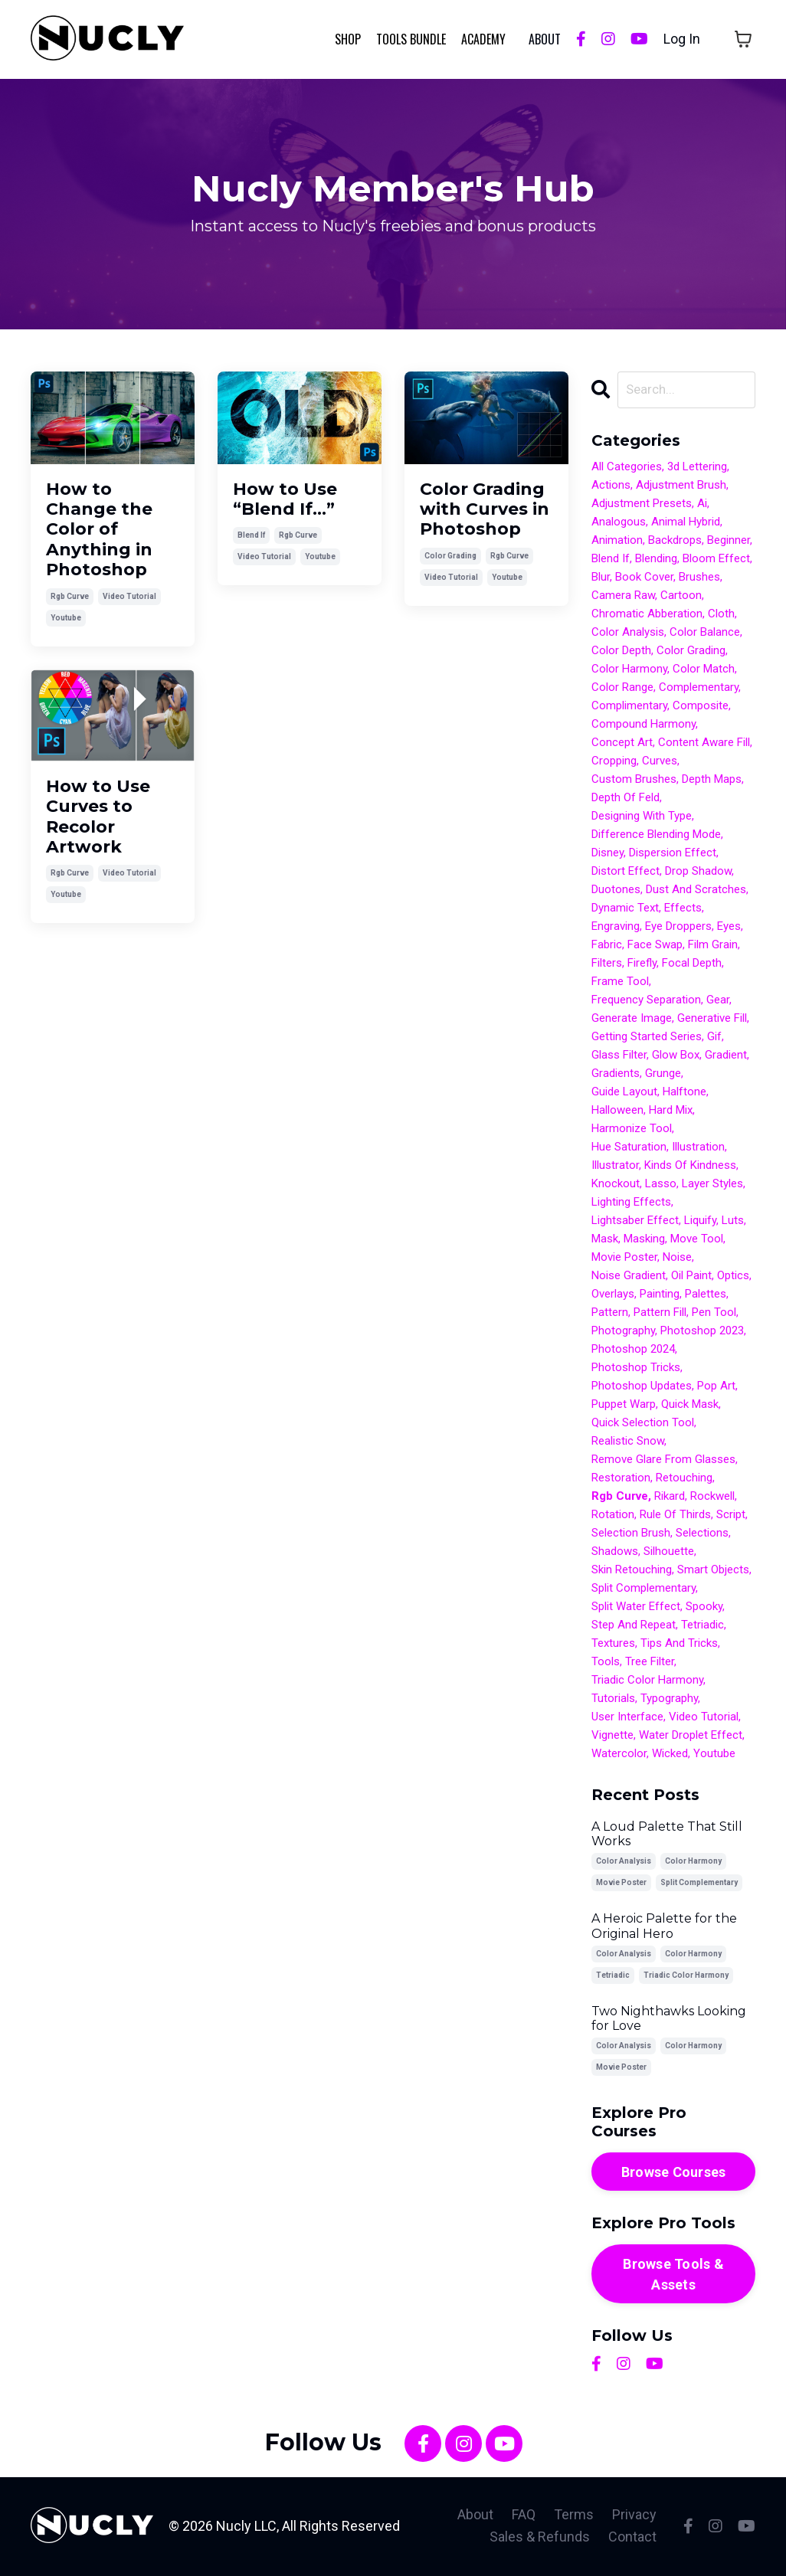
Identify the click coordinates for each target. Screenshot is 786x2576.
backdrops (675, 541)
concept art (622, 744)
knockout (615, 1185)
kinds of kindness (690, 1166)
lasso (660, 1185)
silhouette (669, 1553)
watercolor (619, 1755)
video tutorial (129, 595)
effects (683, 909)
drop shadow (698, 872)
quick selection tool (642, 1424)
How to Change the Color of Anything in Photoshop (99, 529)
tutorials (613, 1700)
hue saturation (628, 1148)
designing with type (641, 817)
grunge (663, 1075)
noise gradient (628, 1277)
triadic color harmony (647, 1681)
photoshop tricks (635, 1369)
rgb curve (70, 595)
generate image (631, 1019)
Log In (681, 39)
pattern (609, 1314)
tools (605, 1663)
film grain (713, 946)
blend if (251, 535)
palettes (705, 1295)
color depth (621, 652)
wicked (670, 1755)
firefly (642, 964)
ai (702, 505)
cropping (614, 762)
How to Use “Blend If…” (285, 499)
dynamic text (625, 909)
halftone (684, 1093)
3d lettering (697, 468)
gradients (615, 1075)
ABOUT (545, 38)
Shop (348, 38)
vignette (612, 1736)
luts (733, 1222)
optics (733, 1277)
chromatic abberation (646, 615)
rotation (612, 1516)
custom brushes (633, 780)
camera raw (623, 597)
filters (606, 964)
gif (714, 1038)
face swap (655, 946)
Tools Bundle (411, 38)
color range (622, 689)
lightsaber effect (635, 1222)
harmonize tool (631, 1130)
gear (717, 1001)
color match (704, 670)
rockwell (712, 1497)
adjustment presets (641, 505)
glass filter (619, 1056)
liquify (700, 1222)
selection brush (630, 1534)
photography (623, 1332)
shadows (614, 1553)
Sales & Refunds (540, 2538)
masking (644, 1240)
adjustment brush (681, 486)
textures (613, 1644)
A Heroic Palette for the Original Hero (664, 1927)
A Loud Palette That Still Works (666, 1835)
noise (677, 1258)
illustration (698, 1148)
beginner (728, 541)
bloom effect (716, 560)
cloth (721, 615)
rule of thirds (675, 1516)
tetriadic (702, 1626)
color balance (705, 633)
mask (604, 1240)
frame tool (620, 983)
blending (656, 560)
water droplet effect (690, 1736)
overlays (612, 1295)
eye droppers (678, 927)
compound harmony (643, 725)
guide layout (624, 1093)
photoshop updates (641, 1387)
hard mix (671, 1111)
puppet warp (623, 1405)
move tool (696, 1240)
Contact (632, 2538)
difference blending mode (656, 836)
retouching (684, 1479)
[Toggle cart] (743, 39)
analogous (618, 523)
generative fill (712, 1019)
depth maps (712, 780)
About (475, 2516)
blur (600, 578)
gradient (726, 1056)
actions (610, 486)
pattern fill (660, 1314)
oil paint (691, 1277)
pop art (716, 1387)
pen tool (714, 1314)
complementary (699, 689)
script (730, 1516)
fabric (606, 946)
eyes (729, 927)
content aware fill (704, 744)
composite (701, 707)
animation (617, 541)
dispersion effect (672, 854)
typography (669, 1700)
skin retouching (631, 1571)
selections (702, 1534)
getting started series (646, 1038)
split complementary (643, 1589)
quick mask (690, 1405)
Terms (574, 2516)
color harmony (629, 670)
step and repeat (633, 1626)
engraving (615, 927)
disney (607, 854)
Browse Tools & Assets (673, 2275)
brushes (699, 578)
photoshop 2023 (702, 1332)
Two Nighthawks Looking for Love (668, 2019)
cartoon (681, 597)
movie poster (624, 1258)
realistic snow (627, 1442)
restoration (620, 1479)
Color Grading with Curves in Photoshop (484, 509)
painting (660, 1295)
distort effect (625, 872)
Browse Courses (673, 2173)
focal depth (692, 964)
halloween (617, 1111)
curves (659, 762)
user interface (627, 1718)
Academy (483, 38)
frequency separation (646, 1001)
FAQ (523, 2516)
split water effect (635, 1608)
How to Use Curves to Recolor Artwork (98, 816)
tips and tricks (679, 1644)
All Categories (626, 468)
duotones (615, 891)
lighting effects (631, 1203)
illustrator (615, 1166)
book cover (644, 578)
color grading (450, 555)
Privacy (634, 2516)
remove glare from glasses (663, 1461)
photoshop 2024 (633, 1350)
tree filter (649, 1663)
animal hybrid (685, 523)
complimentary (629, 707)
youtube (66, 617)
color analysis (627, 633)
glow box (675, 1056)
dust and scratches (696, 891)
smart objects (713, 1571)
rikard (669, 1497)
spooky (704, 1608)
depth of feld (625, 799)
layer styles (712, 1185)
